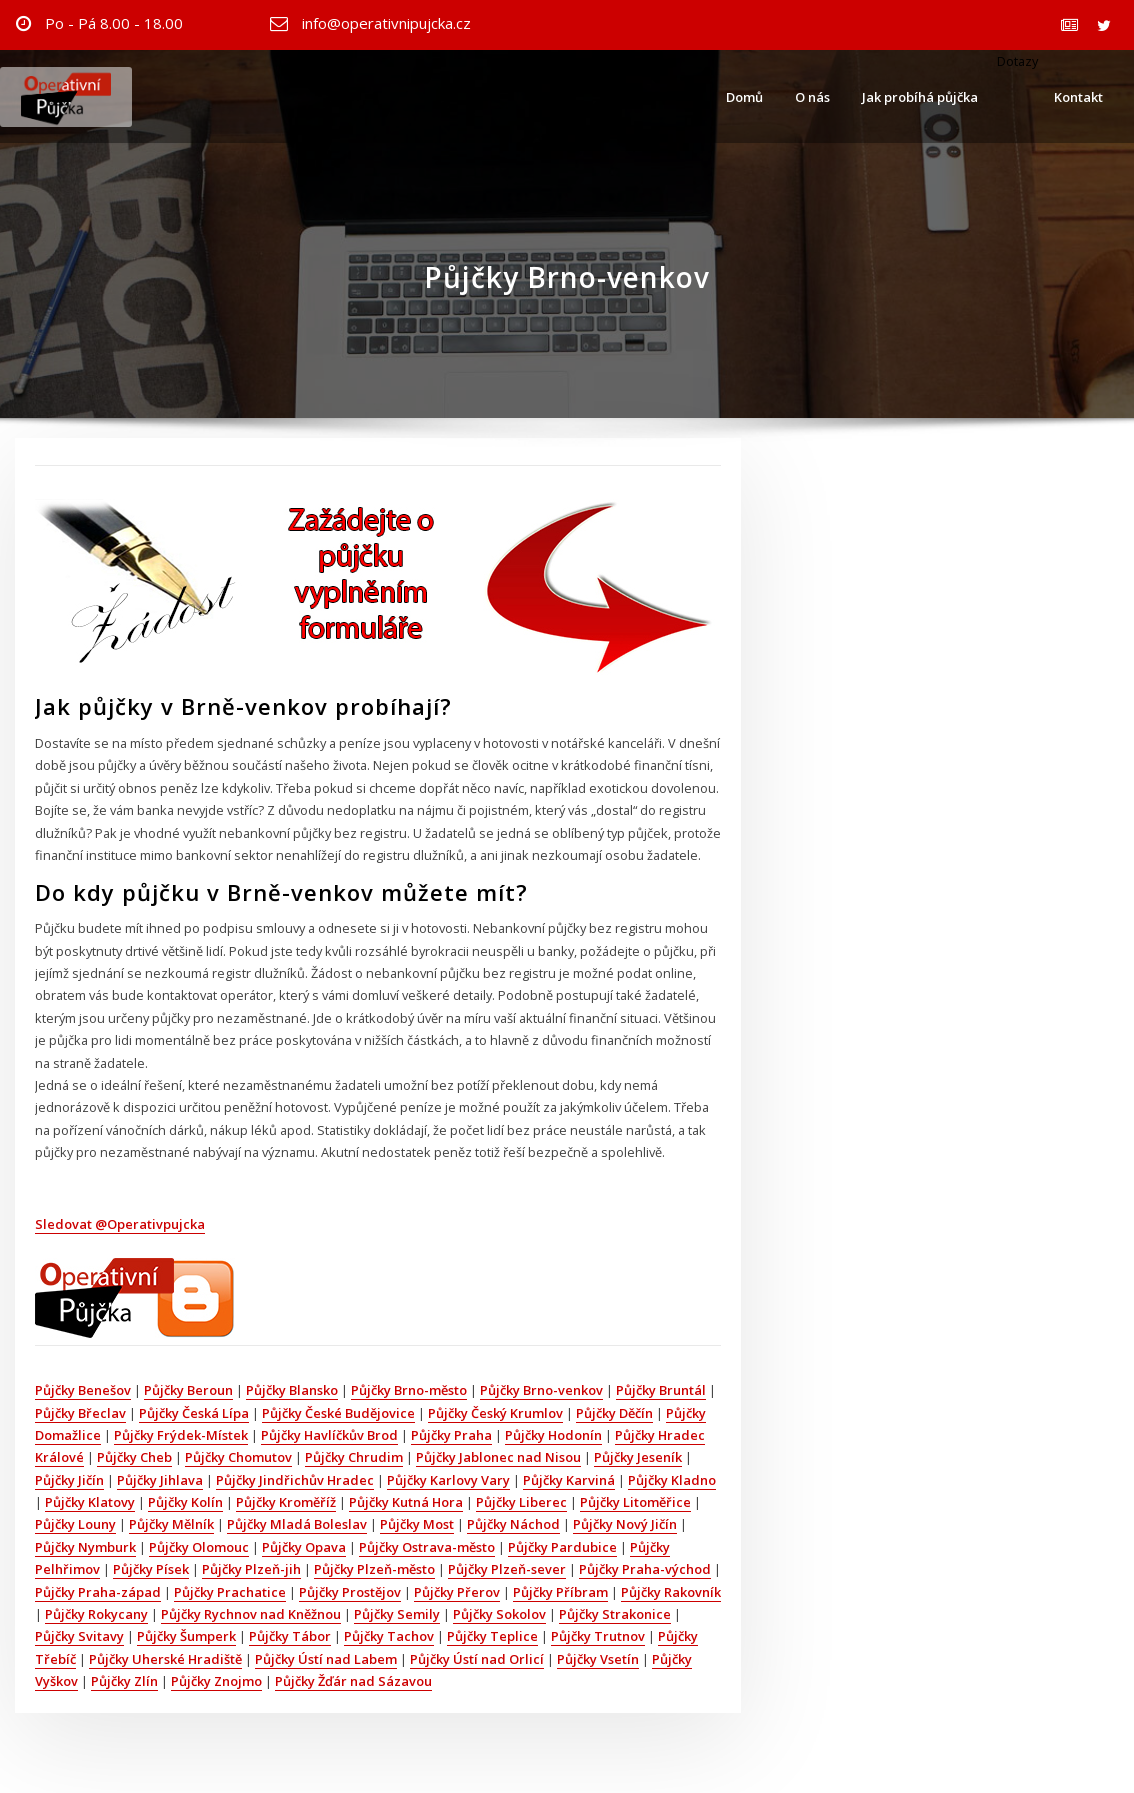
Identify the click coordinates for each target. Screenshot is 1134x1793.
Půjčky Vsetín (598, 1659)
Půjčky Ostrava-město (427, 1547)
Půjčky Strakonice (615, 1614)
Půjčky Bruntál (661, 1390)
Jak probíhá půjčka (920, 97)
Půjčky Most (417, 1524)
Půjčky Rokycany (96, 1614)
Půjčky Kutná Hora (406, 1502)
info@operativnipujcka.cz (386, 23)
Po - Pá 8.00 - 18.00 (114, 23)
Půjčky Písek (151, 1569)
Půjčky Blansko (292, 1390)
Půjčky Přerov (457, 1592)
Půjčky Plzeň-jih (251, 1569)
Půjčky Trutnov (598, 1636)
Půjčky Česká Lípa (194, 1413)
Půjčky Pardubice (562, 1547)
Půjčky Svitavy (79, 1636)
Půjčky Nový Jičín (625, 1524)
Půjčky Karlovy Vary (448, 1480)
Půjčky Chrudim (354, 1457)
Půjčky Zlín (124, 1681)
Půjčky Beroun (188, 1390)
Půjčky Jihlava (160, 1480)
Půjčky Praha (451, 1435)
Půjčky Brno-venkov (541, 1390)
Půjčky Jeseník (638, 1457)
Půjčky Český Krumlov (495, 1413)
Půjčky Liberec (521, 1502)
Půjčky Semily (397, 1614)
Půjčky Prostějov (350, 1592)
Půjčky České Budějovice (338, 1413)
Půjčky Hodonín (553, 1435)
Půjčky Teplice (492, 1636)
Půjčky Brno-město (409, 1390)
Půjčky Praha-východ (645, 1569)
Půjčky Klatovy (90, 1502)
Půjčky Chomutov (238, 1457)
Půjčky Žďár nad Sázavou (353, 1681)
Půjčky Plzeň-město (374, 1569)
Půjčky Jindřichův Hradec (295, 1480)
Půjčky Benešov (83, 1390)
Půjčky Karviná (569, 1480)
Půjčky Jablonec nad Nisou (498, 1457)
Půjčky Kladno (672, 1480)
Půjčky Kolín (185, 1502)
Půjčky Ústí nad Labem (326, 1659)
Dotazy (1016, 61)
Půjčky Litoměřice (635, 1502)
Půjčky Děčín (614, 1413)
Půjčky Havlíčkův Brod (329, 1435)
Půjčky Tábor (290, 1636)
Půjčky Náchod (513, 1524)
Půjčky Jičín (69, 1480)
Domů (744, 97)
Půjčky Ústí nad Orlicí (477, 1659)
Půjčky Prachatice (230, 1592)
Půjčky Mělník (171, 1524)
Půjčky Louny (75, 1524)
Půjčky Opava (304, 1547)
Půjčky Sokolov (499, 1614)
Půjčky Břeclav (80, 1413)
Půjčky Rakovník (671, 1592)
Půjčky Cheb (134, 1457)
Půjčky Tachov (389, 1636)
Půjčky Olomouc (199, 1547)
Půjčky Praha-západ (98, 1592)
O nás (812, 97)
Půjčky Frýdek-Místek (181, 1435)
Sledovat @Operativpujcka (120, 1224)
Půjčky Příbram (560, 1592)
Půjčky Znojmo (216, 1681)
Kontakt (1078, 97)
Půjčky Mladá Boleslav (297, 1524)
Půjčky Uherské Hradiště (165, 1659)
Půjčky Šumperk (186, 1636)
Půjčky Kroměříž (286, 1502)
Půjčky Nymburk (85, 1547)
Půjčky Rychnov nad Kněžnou (251, 1614)
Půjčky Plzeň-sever (507, 1569)
